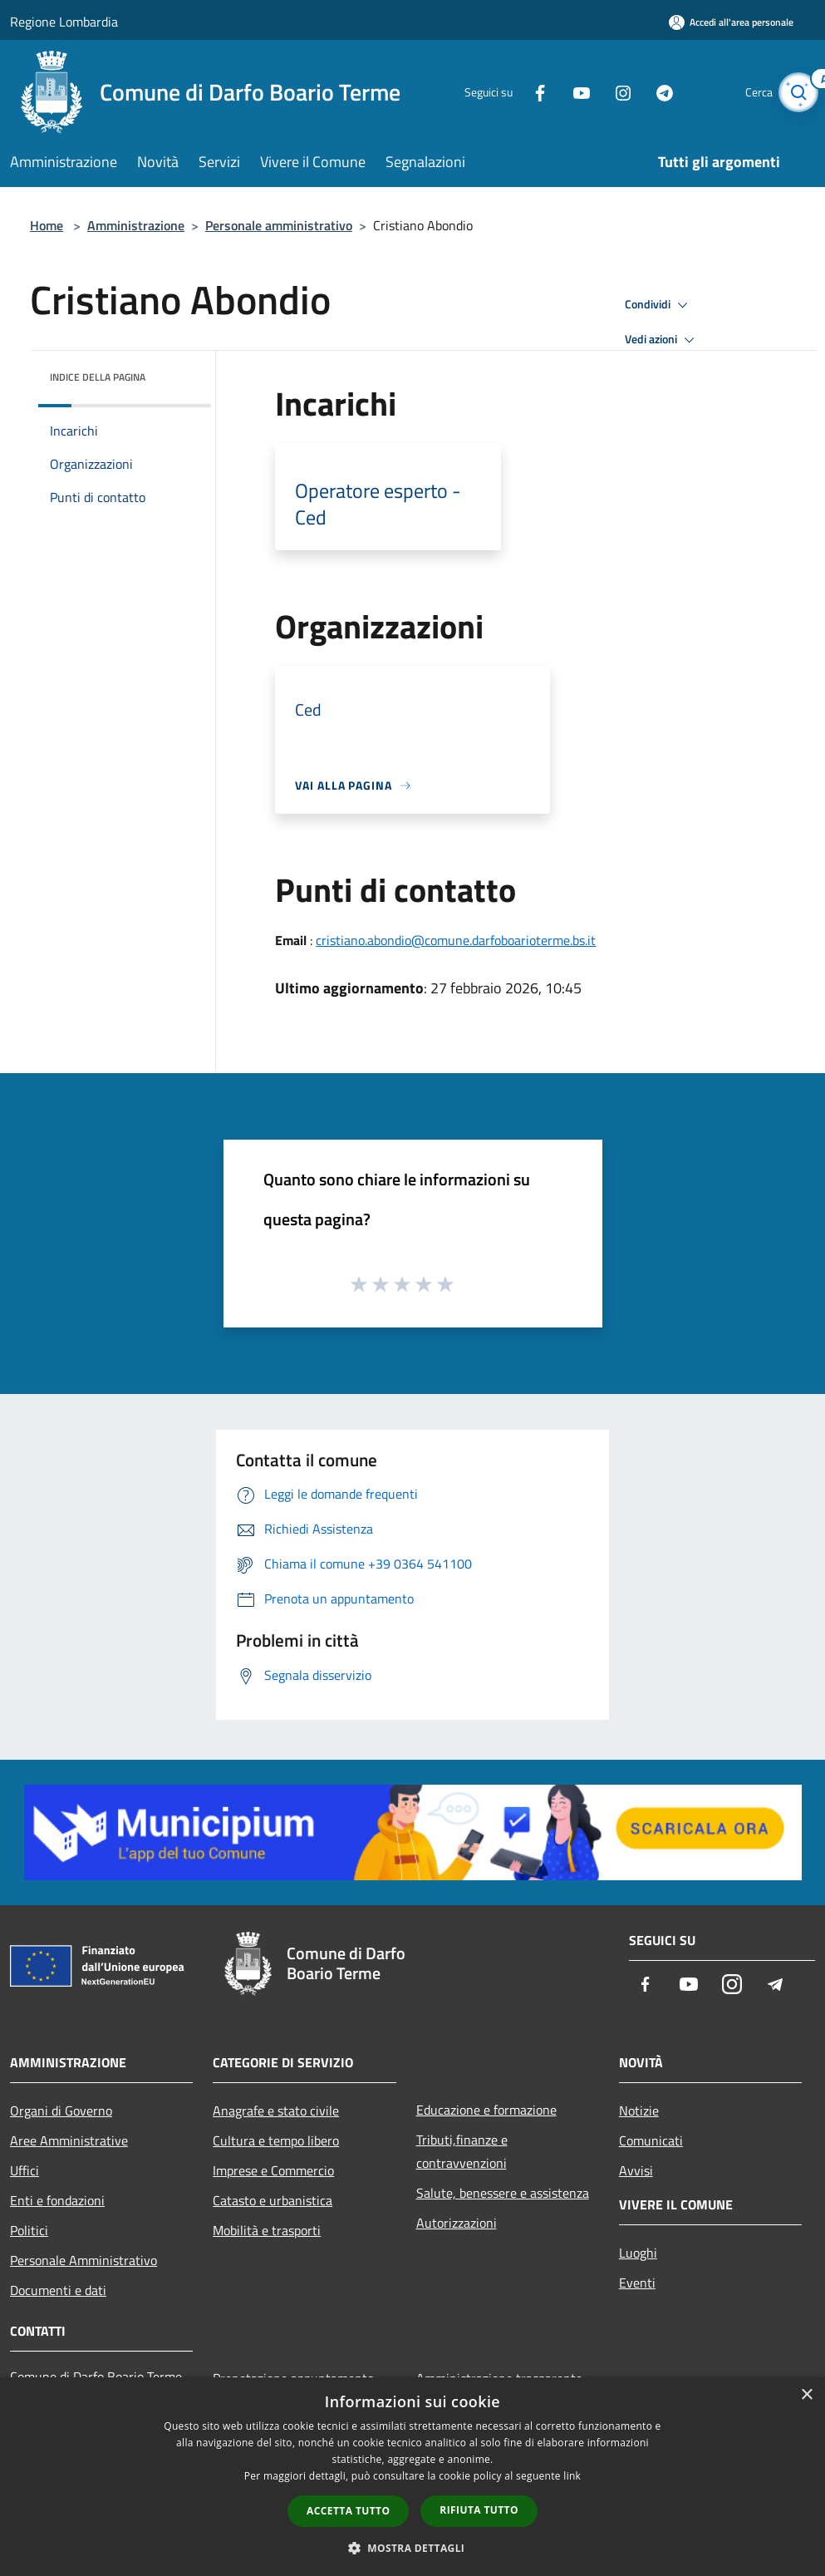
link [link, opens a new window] (572, 2476)
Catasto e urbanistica (272, 2200)
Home (46, 225)
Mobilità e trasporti (267, 2230)
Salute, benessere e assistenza (502, 2193)
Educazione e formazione (486, 2110)
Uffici (24, 2170)
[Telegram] (647, 92)
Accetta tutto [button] (348, 2511)
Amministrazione (135, 225)
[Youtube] (564, 92)
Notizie (639, 2110)
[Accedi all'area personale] (731, 22)
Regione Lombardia (64, 22)
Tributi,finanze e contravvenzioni (462, 2151)
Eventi (637, 2283)
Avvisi (636, 2170)
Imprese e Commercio (273, 2170)
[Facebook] (522, 92)
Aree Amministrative (69, 2140)
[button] (413, 2547)
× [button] (806, 2395)
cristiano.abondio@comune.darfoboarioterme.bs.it (456, 940)
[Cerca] (795, 92)
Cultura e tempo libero (276, 2140)
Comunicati (651, 2140)
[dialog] (412, 2476)
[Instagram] (605, 92)
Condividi (659, 305)
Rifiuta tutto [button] (479, 2510)
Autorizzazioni (456, 2223)
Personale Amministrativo (83, 2260)
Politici (29, 2230)
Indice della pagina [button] (97, 377)
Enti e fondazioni (57, 2200)
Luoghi (638, 2253)
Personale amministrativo (278, 225)
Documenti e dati (58, 2290)
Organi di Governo (61, 2110)
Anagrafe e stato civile (276, 2110)
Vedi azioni (662, 340)
